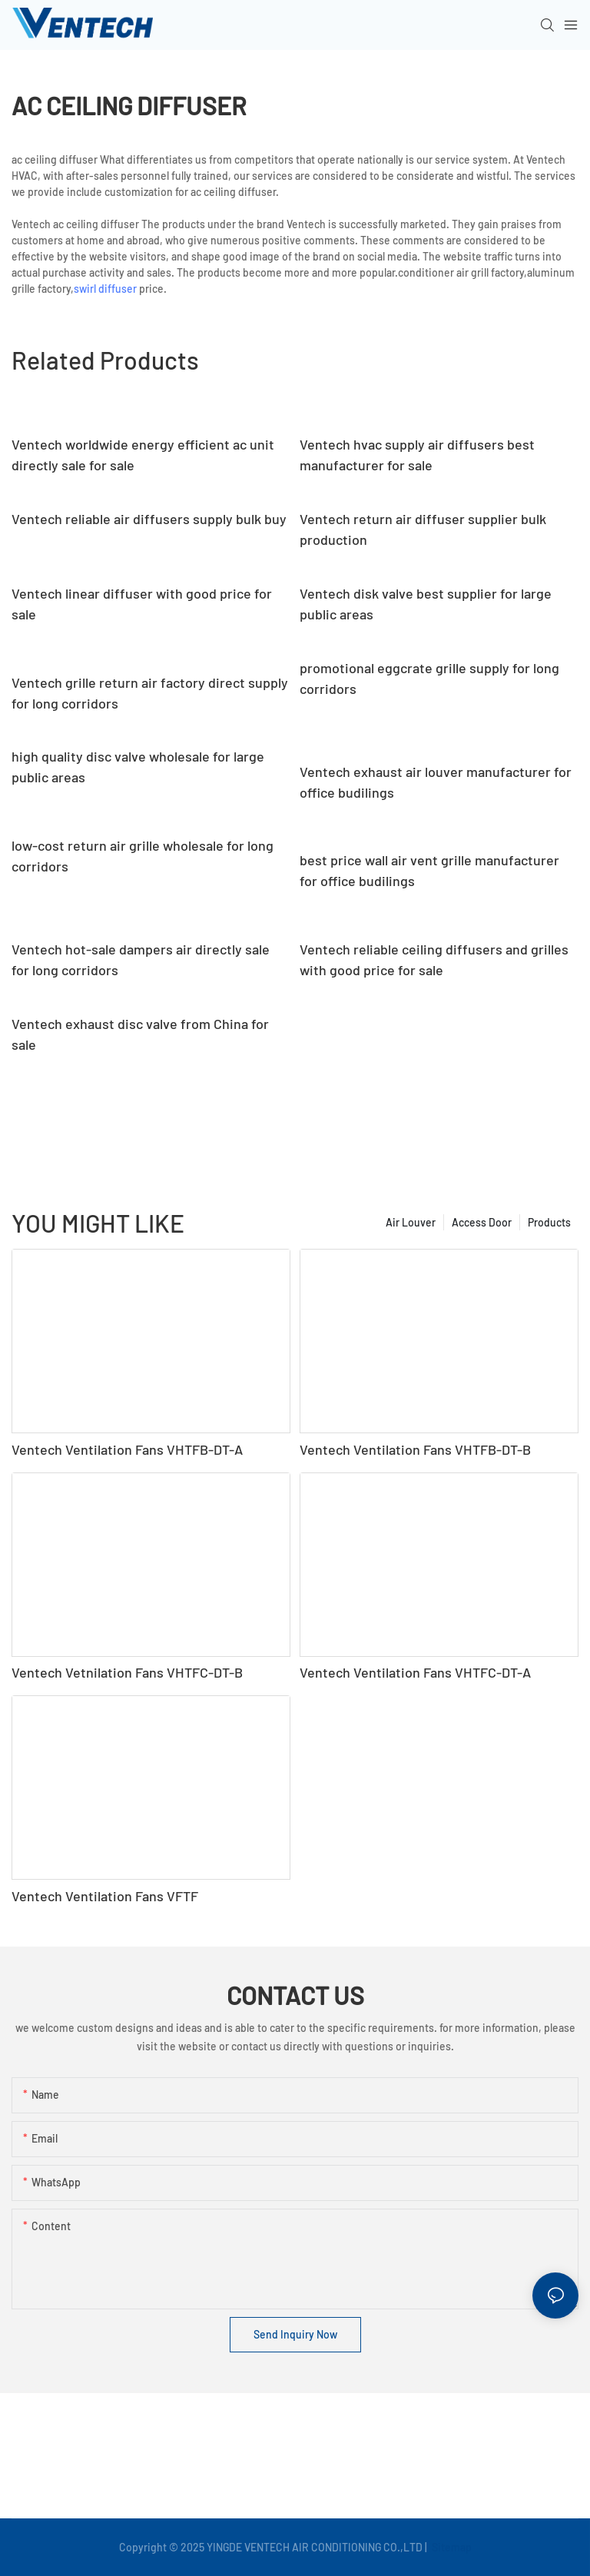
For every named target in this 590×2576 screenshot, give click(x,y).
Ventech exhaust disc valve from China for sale (140, 1034)
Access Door (482, 1222)
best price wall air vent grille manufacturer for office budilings (429, 870)
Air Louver (411, 1222)
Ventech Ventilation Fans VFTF (105, 1895)
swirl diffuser (105, 288)
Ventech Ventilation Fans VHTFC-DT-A (415, 1672)
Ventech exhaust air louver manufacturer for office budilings (436, 782)
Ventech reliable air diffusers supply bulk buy (149, 518)
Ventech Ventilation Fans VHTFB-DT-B (415, 1449)
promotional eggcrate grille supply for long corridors (429, 678)
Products (549, 1222)
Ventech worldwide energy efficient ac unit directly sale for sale (143, 454)
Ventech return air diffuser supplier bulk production (423, 529)
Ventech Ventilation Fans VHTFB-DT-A (127, 1449)
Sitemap (450, 2547)
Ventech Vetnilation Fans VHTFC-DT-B (127, 1672)
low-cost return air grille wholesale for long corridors (142, 856)
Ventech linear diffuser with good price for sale (142, 603)
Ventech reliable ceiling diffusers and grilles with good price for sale (434, 959)
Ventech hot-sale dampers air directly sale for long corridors (141, 959)
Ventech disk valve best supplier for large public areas (426, 603)
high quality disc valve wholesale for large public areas (138, 766)
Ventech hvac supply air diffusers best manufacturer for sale (417, 454)
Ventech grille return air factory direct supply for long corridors (150, 693)
